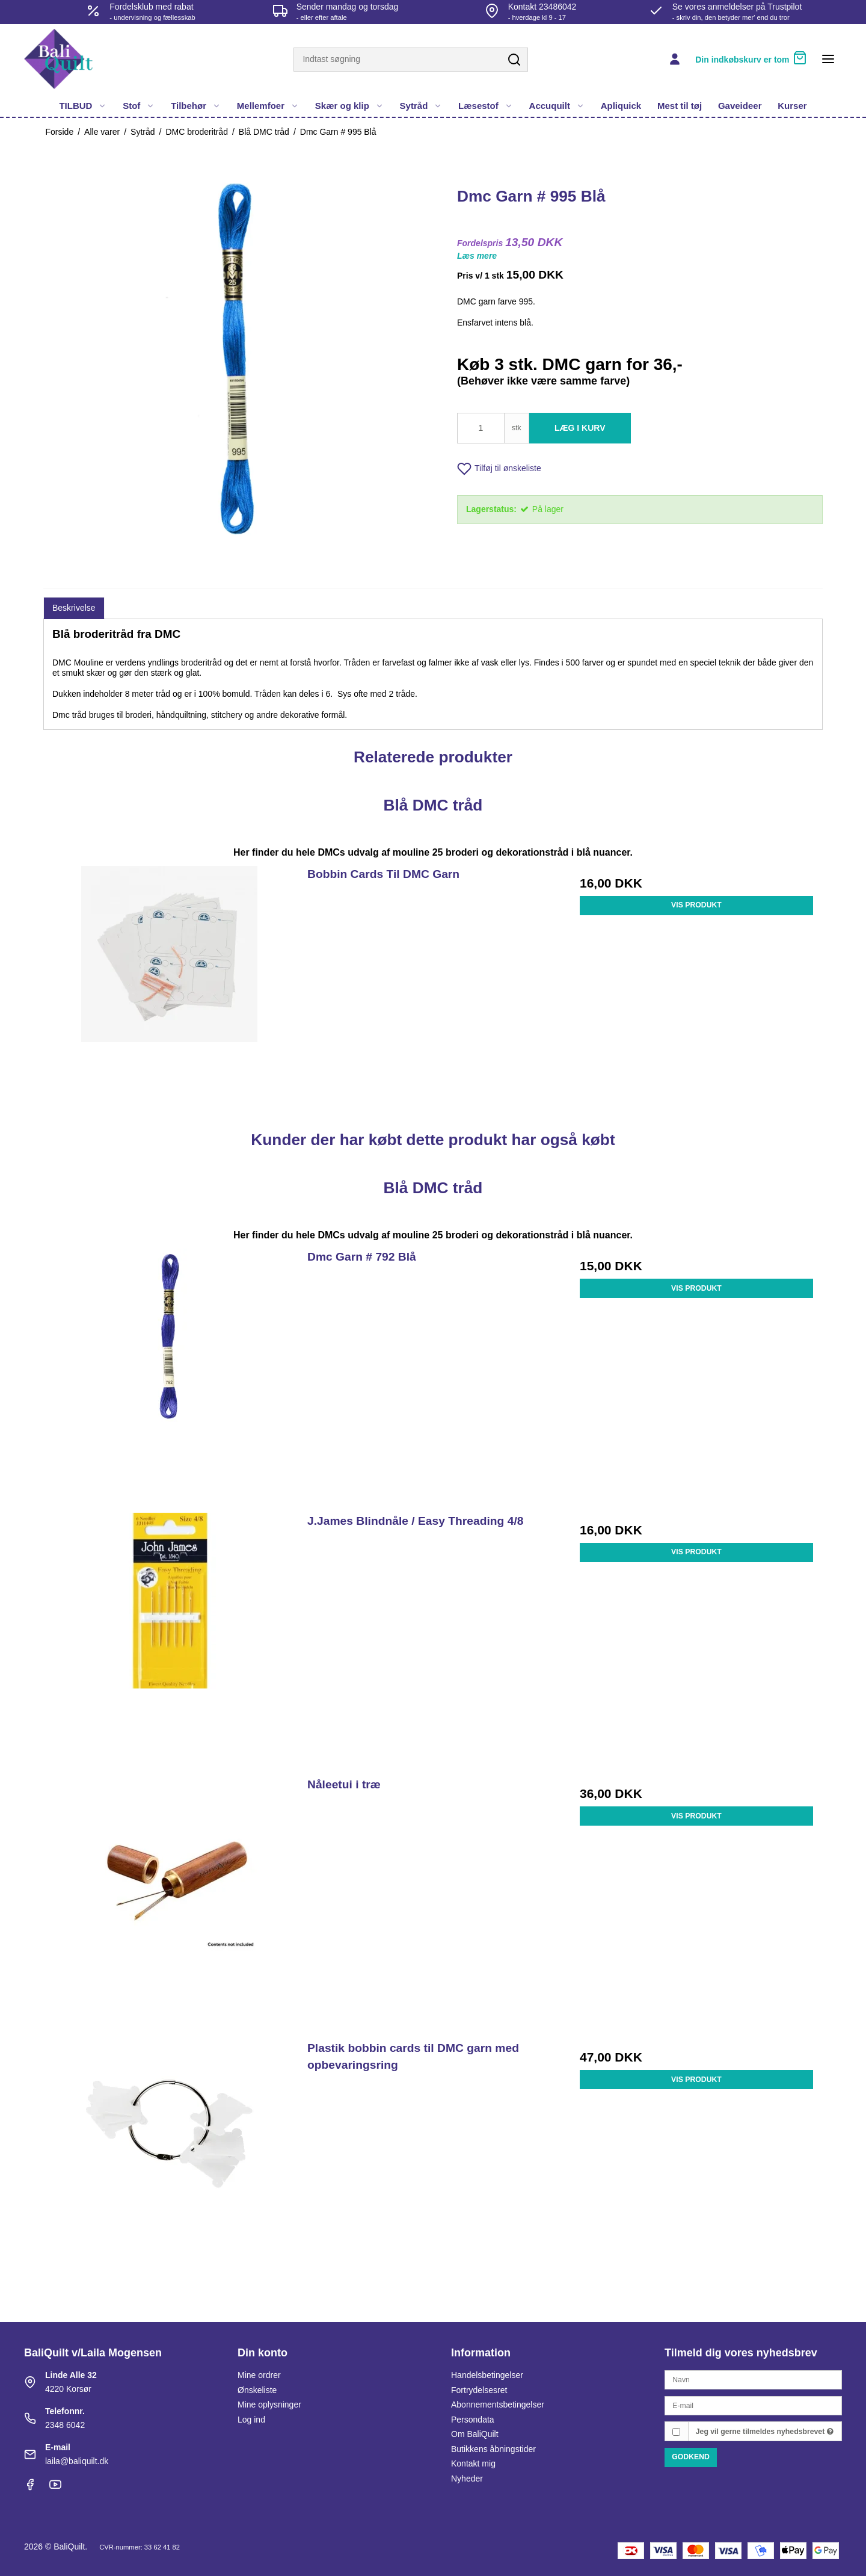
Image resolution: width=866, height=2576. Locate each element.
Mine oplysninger (269, 2404)
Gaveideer (740, 105)
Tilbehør (196, 105)
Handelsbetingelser (487, 2375)
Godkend (691, 2457)
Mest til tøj (679, 105)
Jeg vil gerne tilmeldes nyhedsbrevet (765, 2431)
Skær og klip (349, 105)
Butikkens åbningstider (493, 2449)
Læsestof (485, 105)
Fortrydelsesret (479, 2390)
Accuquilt (557, 105)
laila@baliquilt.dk (76, 2461)
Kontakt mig (473, 2463)
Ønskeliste (257, 2390)
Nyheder (467, 2478)
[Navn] (753, 2379)
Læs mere (477, 256)
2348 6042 (65, 2425)
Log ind (251, 2419)
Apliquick (621, 105)
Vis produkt (696, 905)
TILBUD (82, 105)
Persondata (472, 2419)
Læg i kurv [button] (580, 428)
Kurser (792, 105)
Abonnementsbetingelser (497, 2404)
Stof (139, 105)
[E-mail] (753, 2405)
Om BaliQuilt (475, 2434)
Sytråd (421, 105)
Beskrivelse (74, 608)
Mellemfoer (268, 105)
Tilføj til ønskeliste (499, 469)
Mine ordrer (259, 2375)
